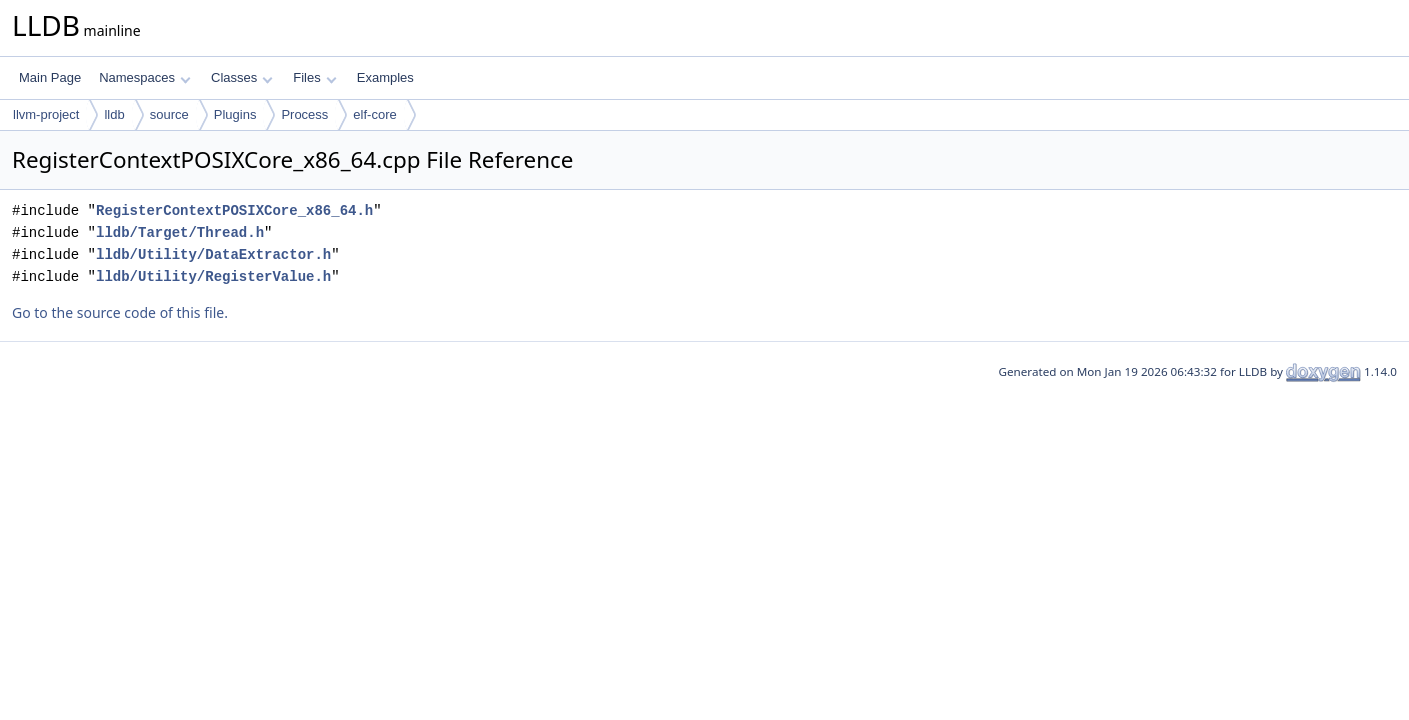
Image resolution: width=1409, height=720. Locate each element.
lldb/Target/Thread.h (180, 232)
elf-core (374, 114)
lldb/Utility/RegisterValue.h (213, 276)
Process (304, 114)
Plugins (235, 114)
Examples (385, 77)
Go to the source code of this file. (120, 312)
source (169, 114)
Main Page (50, 77)
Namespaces (144, 77)
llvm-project (46, 114)
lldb (114, 114)
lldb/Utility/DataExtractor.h (213, 254)
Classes (242, 77)
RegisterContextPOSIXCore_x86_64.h (234, 210)
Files (314, 77)
